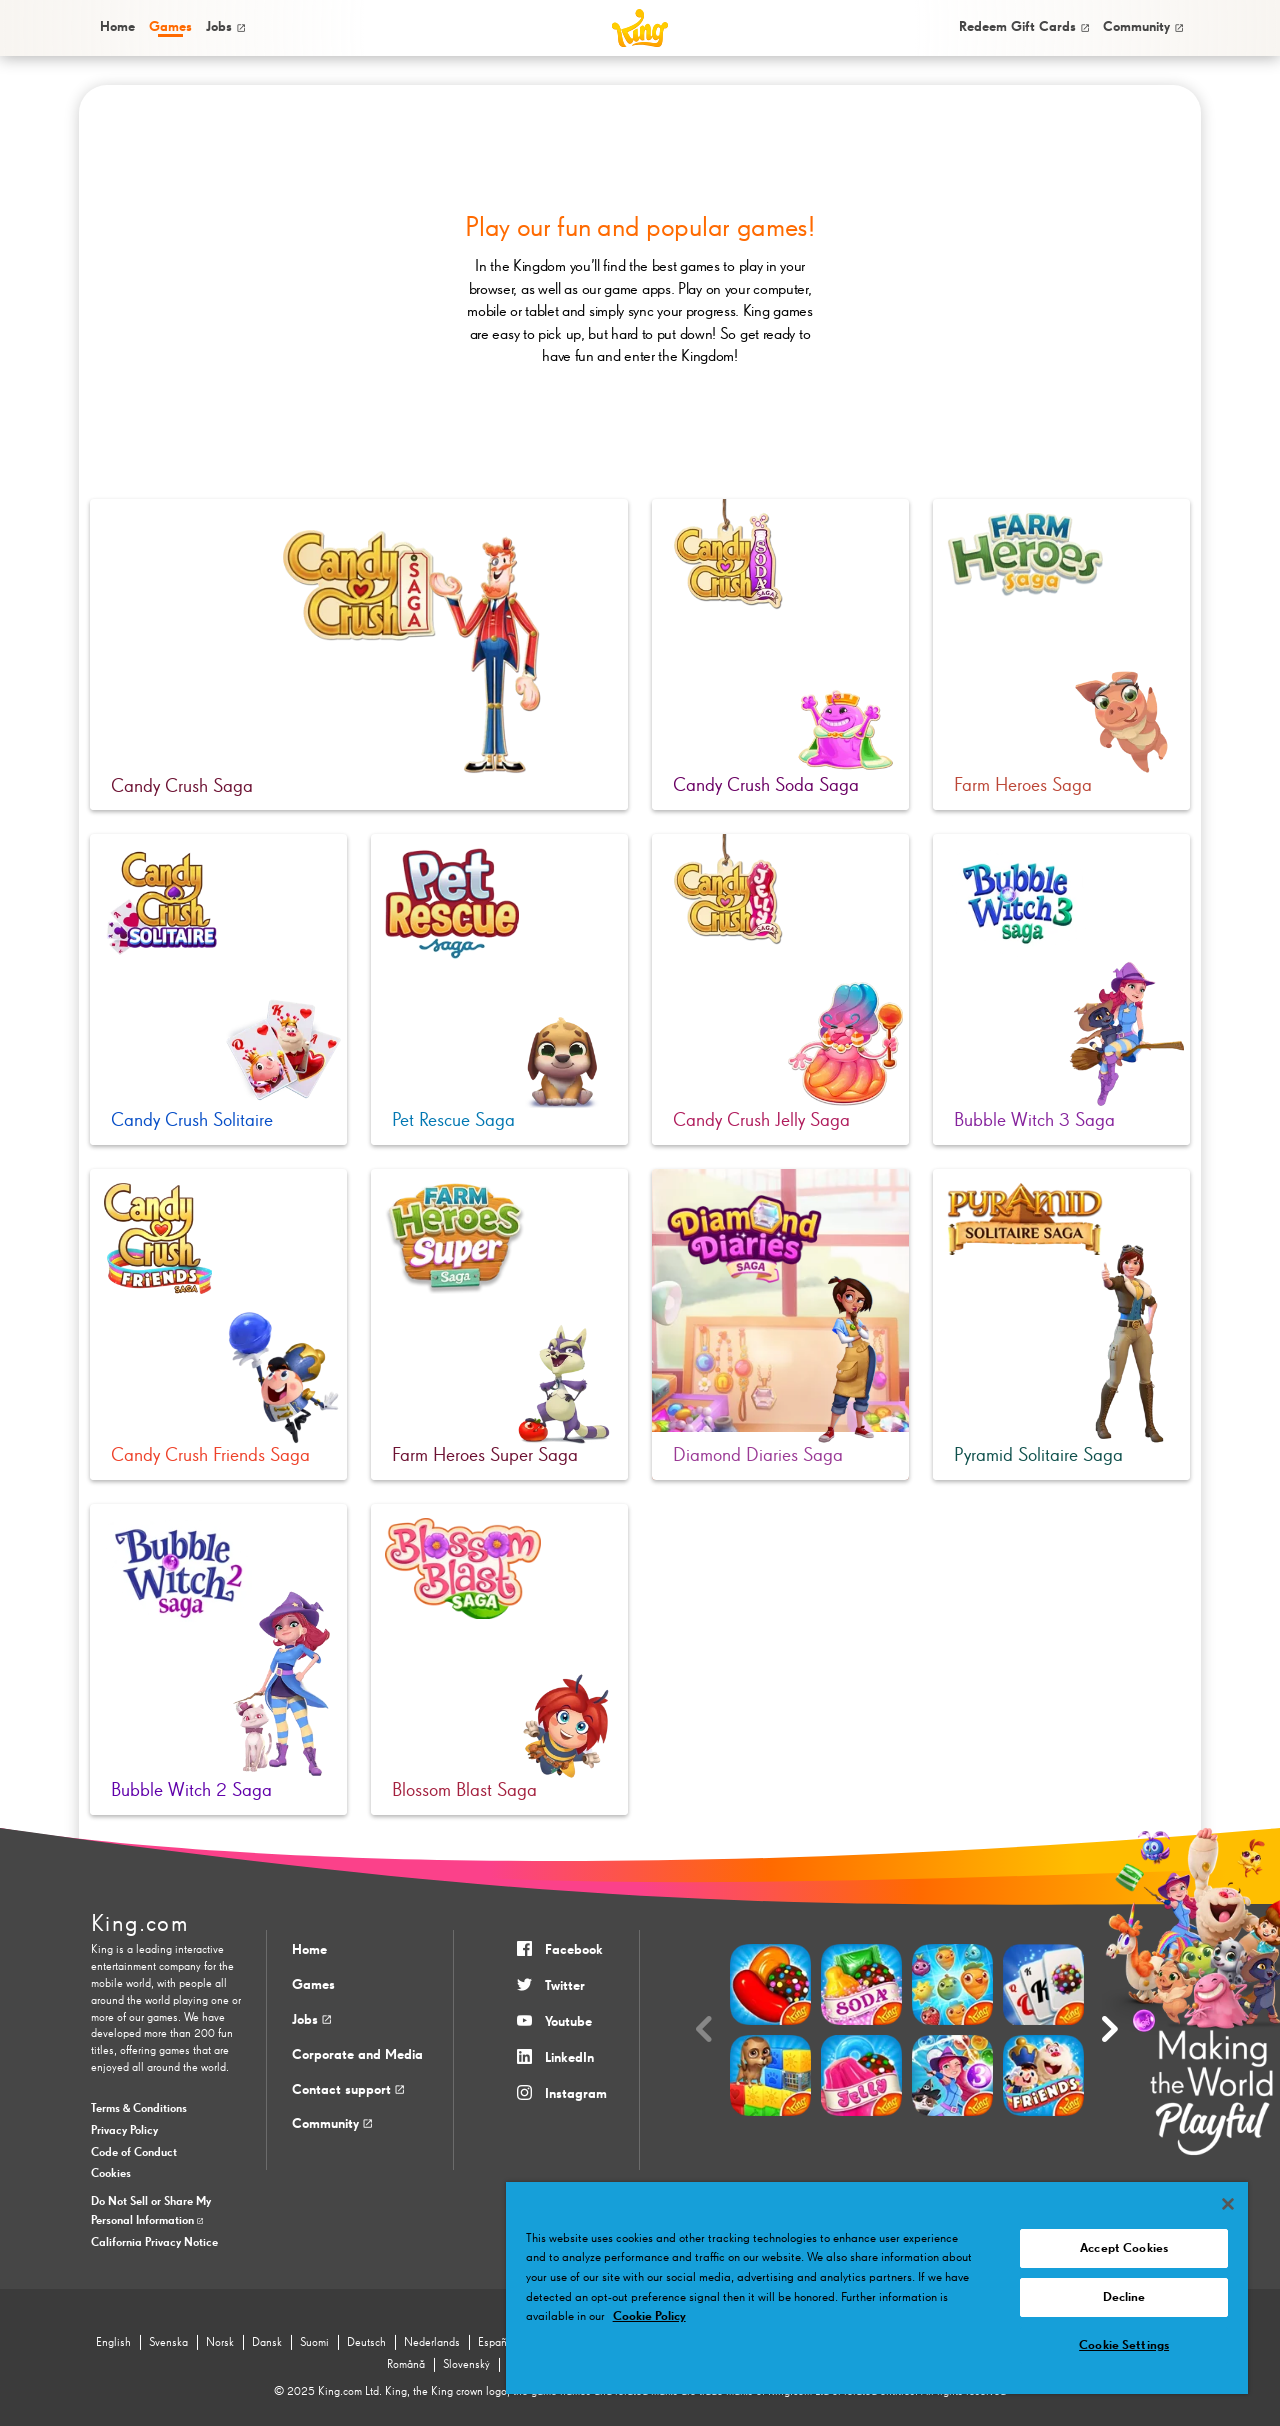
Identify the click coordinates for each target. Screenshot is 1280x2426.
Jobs (225, 27)
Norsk (220, 2343)
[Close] (1228, 2204)
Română (406, 2365)
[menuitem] (116, 27)
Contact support (348, 2090)
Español (497, 2343)
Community (1143, 27)
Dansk (267, 2343)
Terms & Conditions (139, 2109)
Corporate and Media (357, 2055)
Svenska (168, 2343)
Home (117, 27)
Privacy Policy (124, 2131)
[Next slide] (1110, 2030)
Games (313, 1985)
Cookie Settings (1124, 2345)
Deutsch (366, 2343)
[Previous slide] (704, 2030)
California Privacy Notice (154, 2243)
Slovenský (466, 2365)
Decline (1124, 2297)
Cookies (111, 2174)
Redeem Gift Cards (1024, 27)
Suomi (314, 2343)
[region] (877, 2288)
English (113, 2343)
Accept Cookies (1124, 2248)
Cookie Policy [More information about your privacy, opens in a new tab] (649, 2316)
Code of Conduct (134, 2153)
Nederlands (432, 2343)
